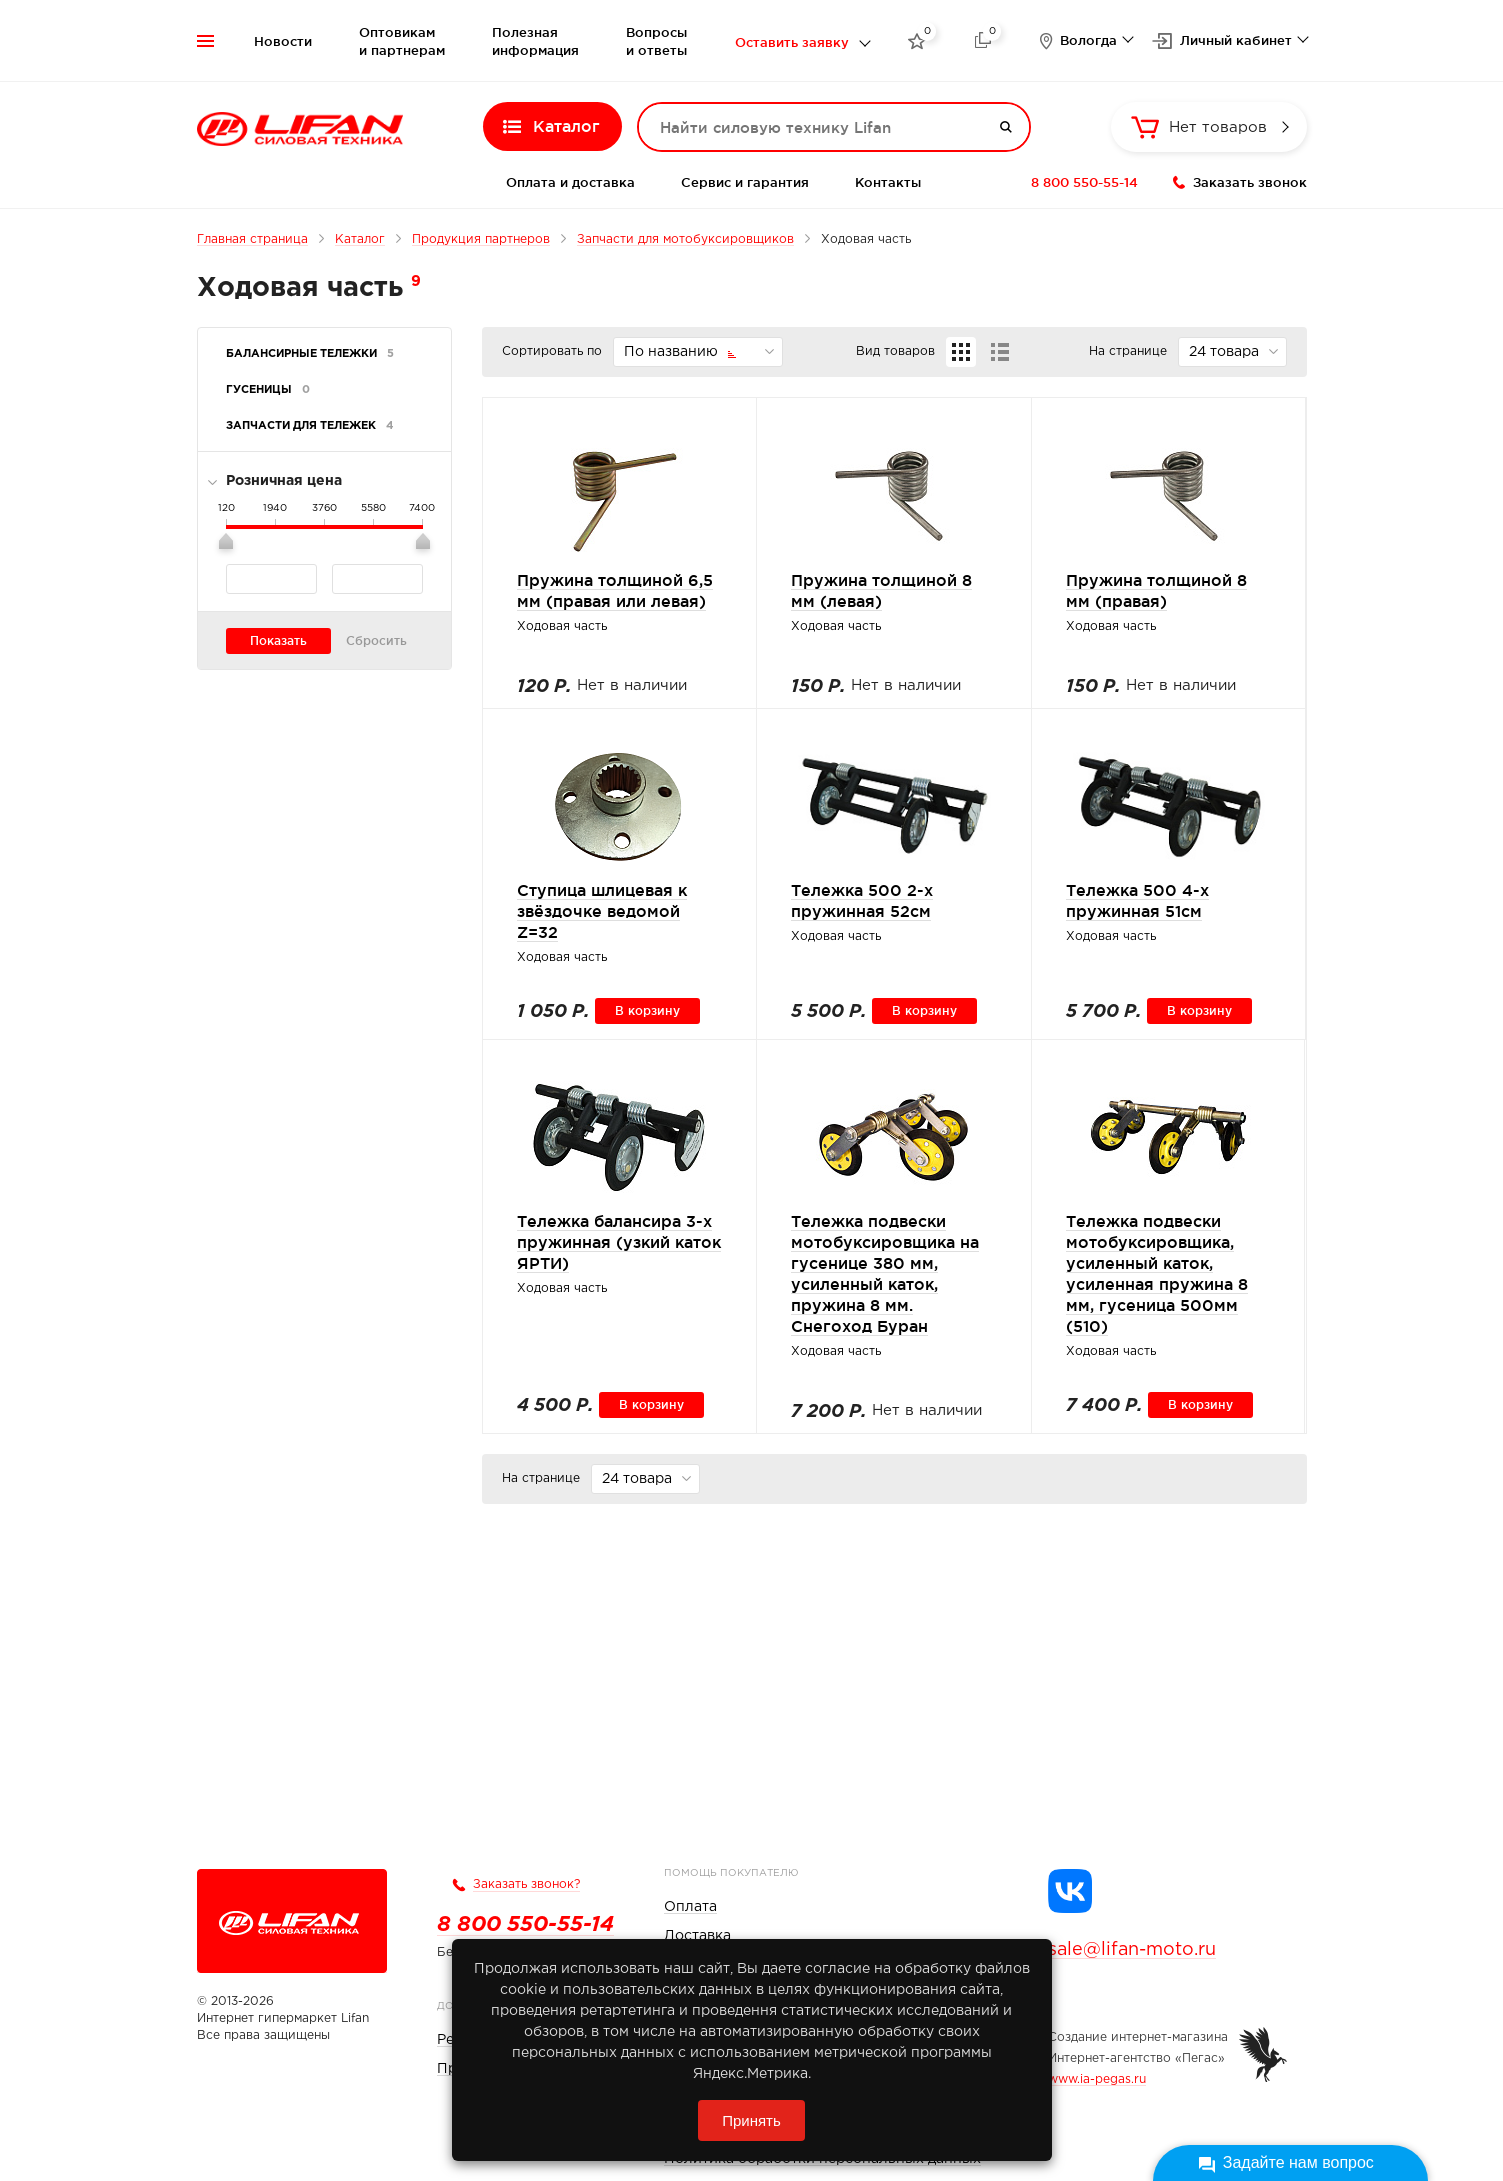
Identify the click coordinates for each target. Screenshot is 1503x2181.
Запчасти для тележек (310, 426)
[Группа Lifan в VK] (1070, 1891)
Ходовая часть (562, 626)
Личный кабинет (1236, 40)
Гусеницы (268, 390)
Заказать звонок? (526, 1884)
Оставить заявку (792, 42)
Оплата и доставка (570, 182)
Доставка (697, 1936)
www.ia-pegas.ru (1097, 2079)
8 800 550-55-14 (1084, 182)
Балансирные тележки (310, 354)
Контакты (888, 182)
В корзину (647, 1010)
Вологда (1088, 40)
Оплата (690, 1907)
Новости (283, 41)
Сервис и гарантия (745, 182)
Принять (751, 2120)
